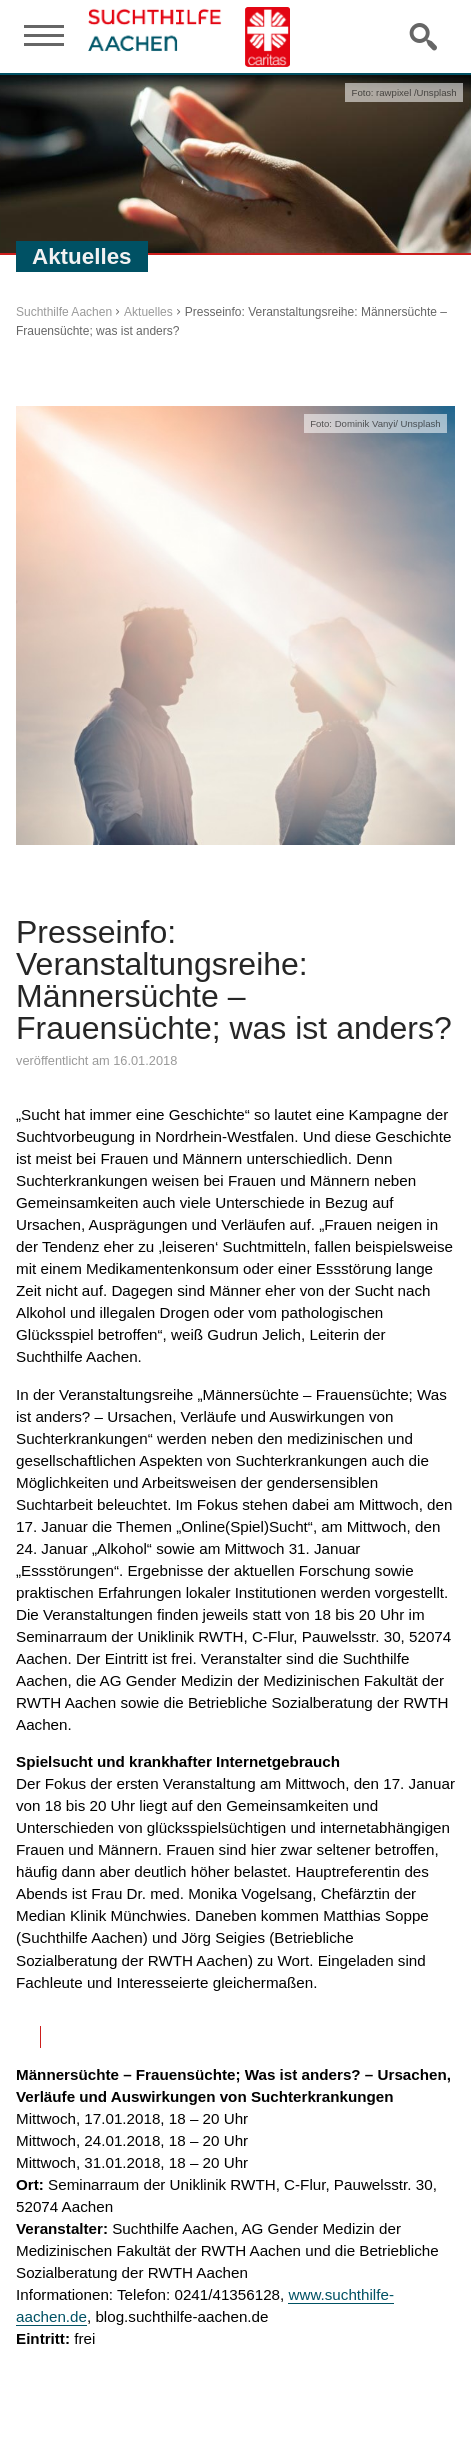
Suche (425, 36)
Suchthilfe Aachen (64, 312)
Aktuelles (148, 312)
